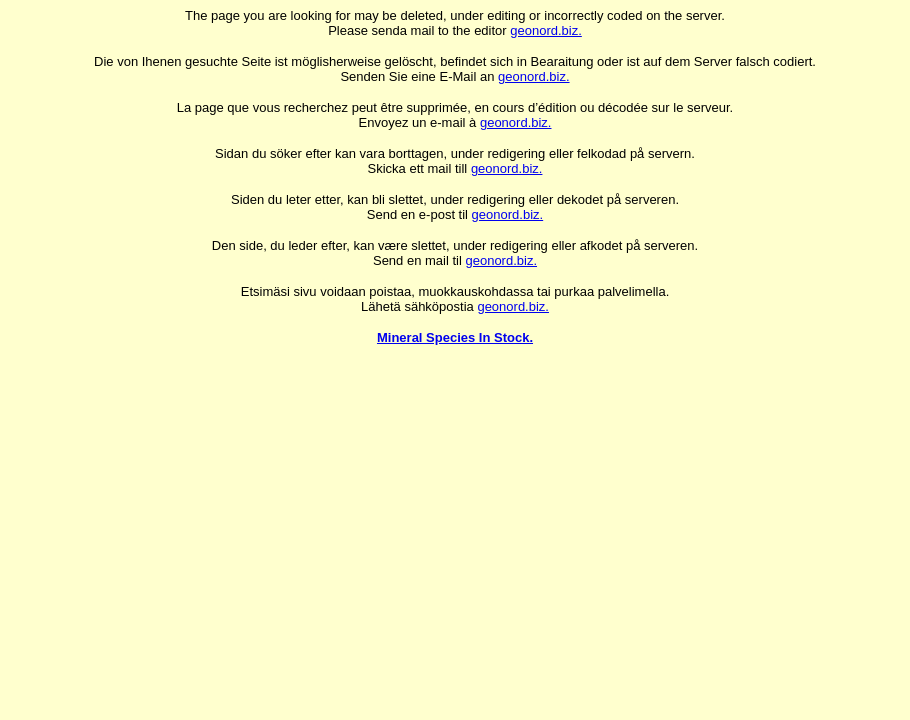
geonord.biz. (546, 30)
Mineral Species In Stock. (455, 337)
